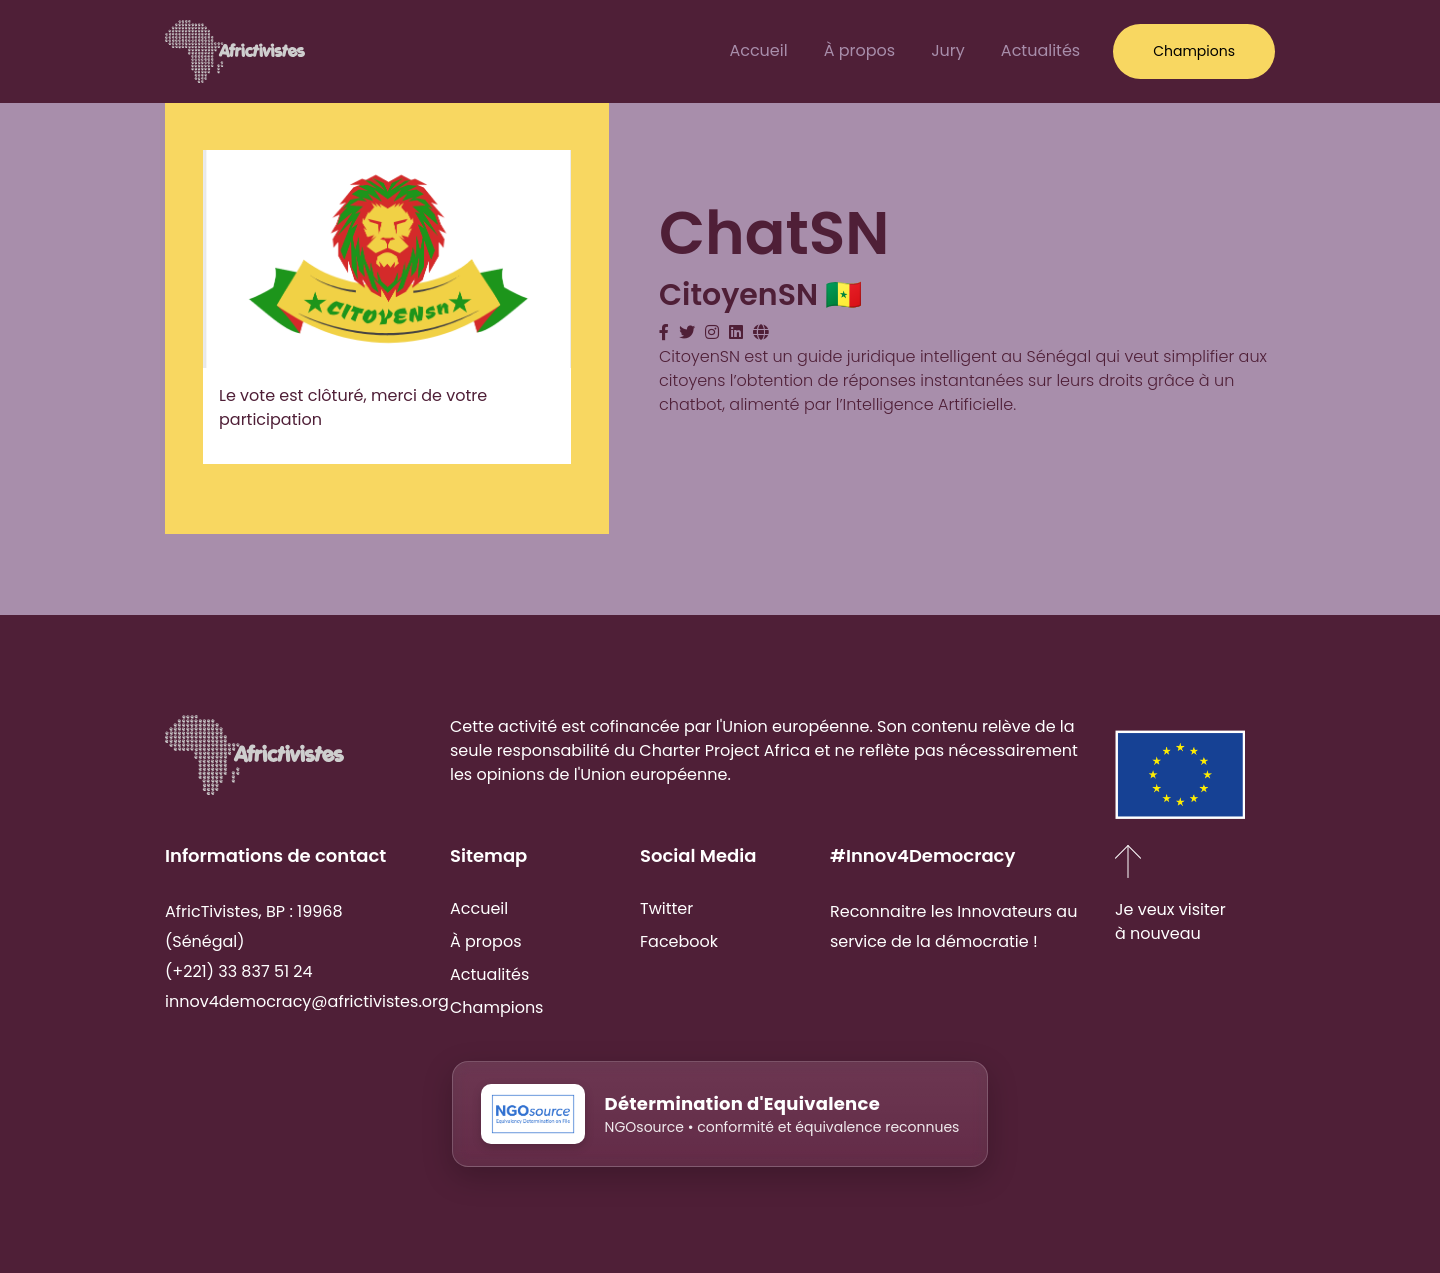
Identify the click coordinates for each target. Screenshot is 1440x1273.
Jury (948, 50)
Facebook (679, 941)
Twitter (666, 908)
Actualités (1040, 50)
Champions (496, 1007)
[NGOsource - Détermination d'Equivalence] (720, 1138)
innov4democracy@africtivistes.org (307, 1001)
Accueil (758, 50)
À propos (860, 50)
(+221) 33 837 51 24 (239, 971)
